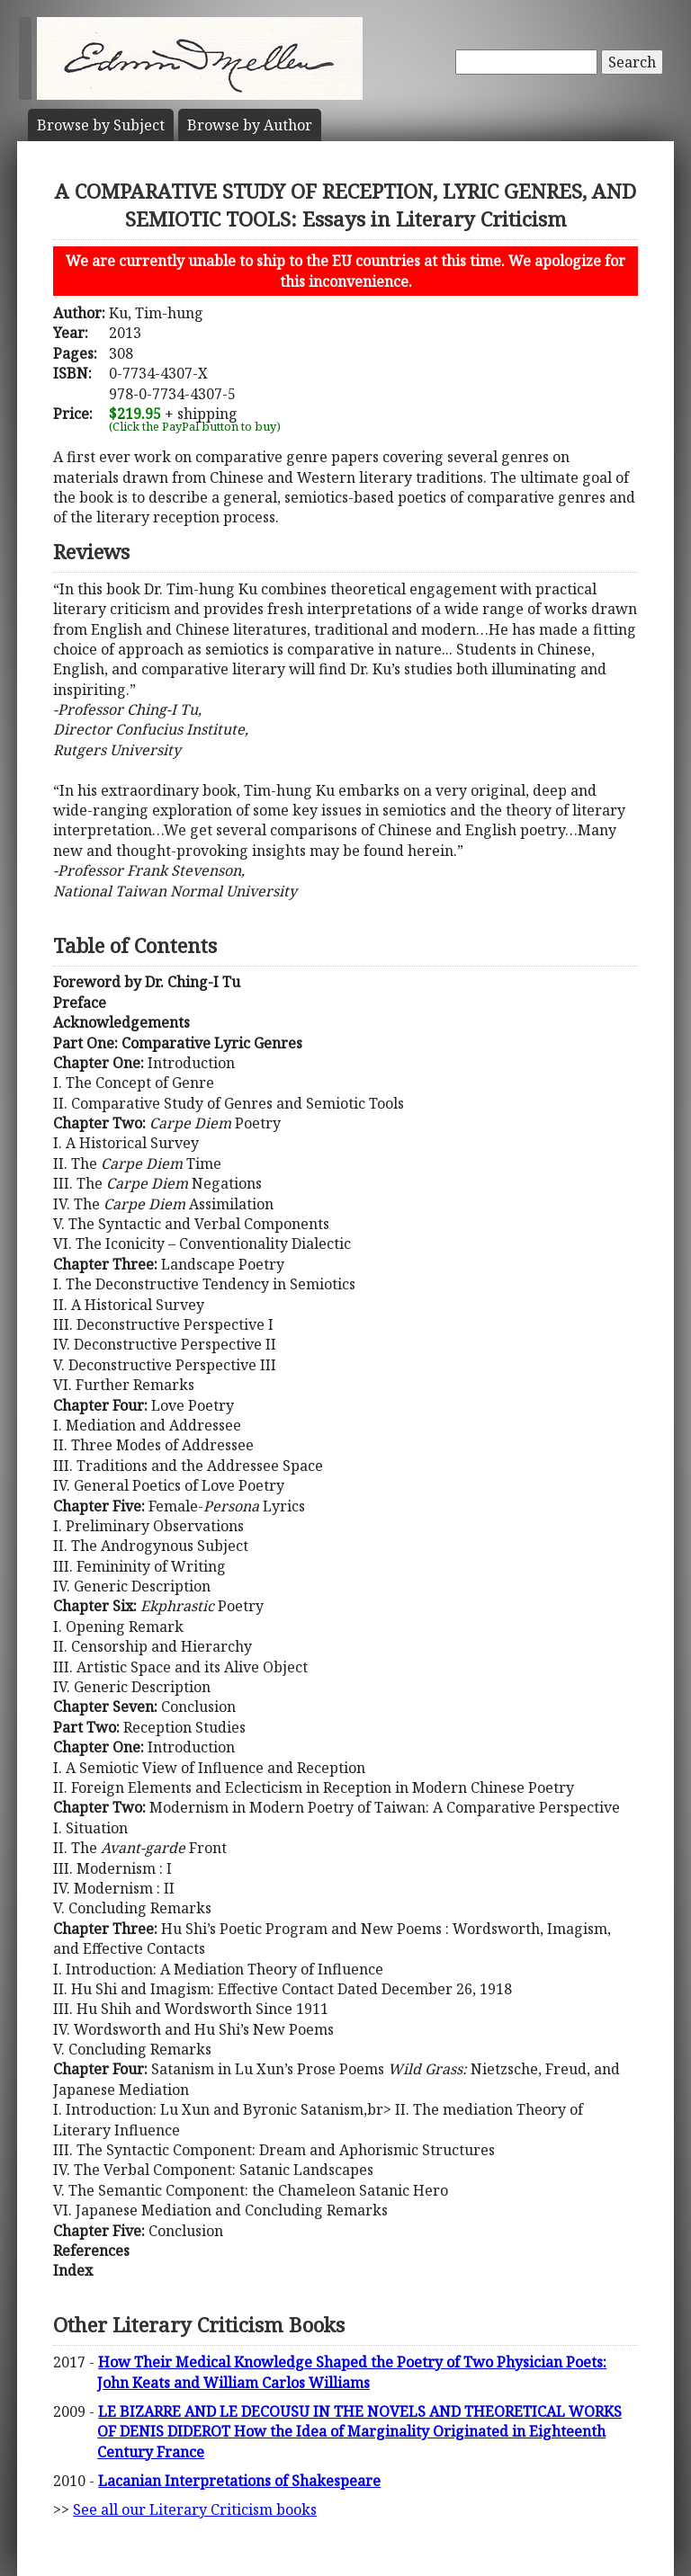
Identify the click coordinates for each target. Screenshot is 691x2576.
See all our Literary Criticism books (195, 2509)
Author (249, 125)
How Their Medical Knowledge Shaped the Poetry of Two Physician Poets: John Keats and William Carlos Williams (351, 2372)
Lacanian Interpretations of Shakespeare (239, 2481)
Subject (101, 125)
